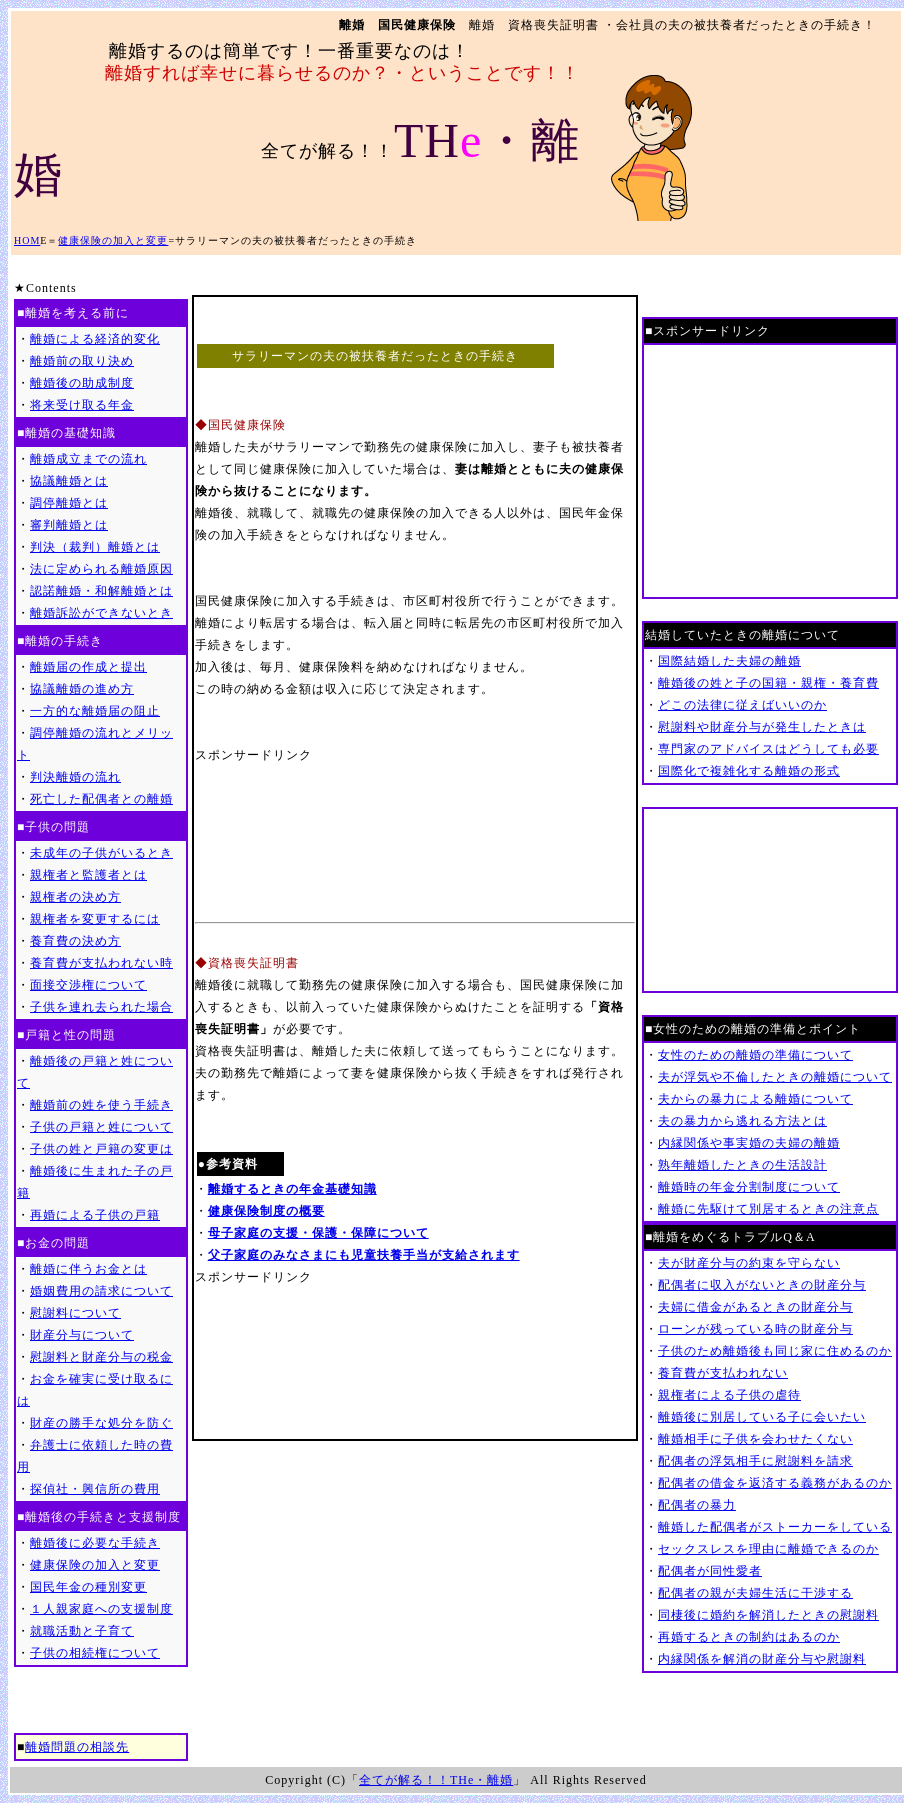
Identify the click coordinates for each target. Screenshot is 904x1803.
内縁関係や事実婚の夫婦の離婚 (749, 1143)
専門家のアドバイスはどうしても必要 (768, 749)
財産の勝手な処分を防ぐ (101, 1423)
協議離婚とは (69, 481)
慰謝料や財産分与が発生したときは (762, 727)
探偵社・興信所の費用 (95, 1489)
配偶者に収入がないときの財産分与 (762, 1285)
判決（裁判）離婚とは (95, 547)
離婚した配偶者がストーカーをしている (775, 1527)
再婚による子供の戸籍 (95, 1215)
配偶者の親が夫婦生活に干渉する (755, 1593)
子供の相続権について (95, 1653)
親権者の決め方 (75, 897)
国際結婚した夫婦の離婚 (729, 661)
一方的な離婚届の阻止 (95, 711)
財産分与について (82, 1335)
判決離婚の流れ (75, 777)
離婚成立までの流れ (88, 459)
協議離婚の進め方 (82, 689)
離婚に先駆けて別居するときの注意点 (768, 1209)
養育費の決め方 (75, 941)
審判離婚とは (69, 525)
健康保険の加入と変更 (113, 240)
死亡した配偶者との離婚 (101, 799)
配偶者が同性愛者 (710, 1571)
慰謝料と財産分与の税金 (101, 1357)
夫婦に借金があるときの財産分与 (755, 1307)
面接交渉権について (88, 985)
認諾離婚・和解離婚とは (101, 591)
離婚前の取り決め (82, 361)
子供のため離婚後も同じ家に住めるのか (775, 1351)
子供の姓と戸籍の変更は (101, 1149)
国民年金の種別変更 (88, 1587)
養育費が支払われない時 (101, 963)
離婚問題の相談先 (77, 1747)
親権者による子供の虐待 (729, 1395)
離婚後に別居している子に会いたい (762, 1417)
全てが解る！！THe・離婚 (436, 1780)
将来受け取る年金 (82, 405)
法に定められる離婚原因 (101, 569)
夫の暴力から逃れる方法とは (742, 1121)
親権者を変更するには (95, 919)
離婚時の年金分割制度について (749, 1187)
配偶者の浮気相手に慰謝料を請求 (755, 1461)
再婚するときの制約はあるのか (749, 1637)
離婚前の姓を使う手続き (101, 1105)
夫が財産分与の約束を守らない (749, 1263)
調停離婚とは (69, 503)
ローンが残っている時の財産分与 (755, 1329)
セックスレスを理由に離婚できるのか (768, 1549)
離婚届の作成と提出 (88, 667)
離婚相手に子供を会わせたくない (755, 1439)
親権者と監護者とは (88, 875)
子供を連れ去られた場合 (101, 1007)
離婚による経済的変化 (95, 339)
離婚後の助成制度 (82, 383)
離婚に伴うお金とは (88, 1269)
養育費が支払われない (723, 1373)
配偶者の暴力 (697, 1505)
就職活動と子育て (82, 1631)
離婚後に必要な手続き (95, 1543)
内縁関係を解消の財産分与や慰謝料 (762, 1659)
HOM (27, 240)
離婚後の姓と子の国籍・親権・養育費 (768, 683)
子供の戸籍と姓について (101, 1127)
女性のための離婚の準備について (755, 1055)
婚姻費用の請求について (101, 1291)
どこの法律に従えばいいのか (742, 705)
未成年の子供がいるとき (101, 853)
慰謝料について (75, 1313)
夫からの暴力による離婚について (755, 1099)
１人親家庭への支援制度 (101, 1609)
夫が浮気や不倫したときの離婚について (775, 1077)
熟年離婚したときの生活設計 (742, 1165)
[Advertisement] (285, 841)
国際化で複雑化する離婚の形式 (749, 771)
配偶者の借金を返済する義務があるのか (775, 1483)
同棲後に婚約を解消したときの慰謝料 (768, 1615)
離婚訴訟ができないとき (101, 613)
